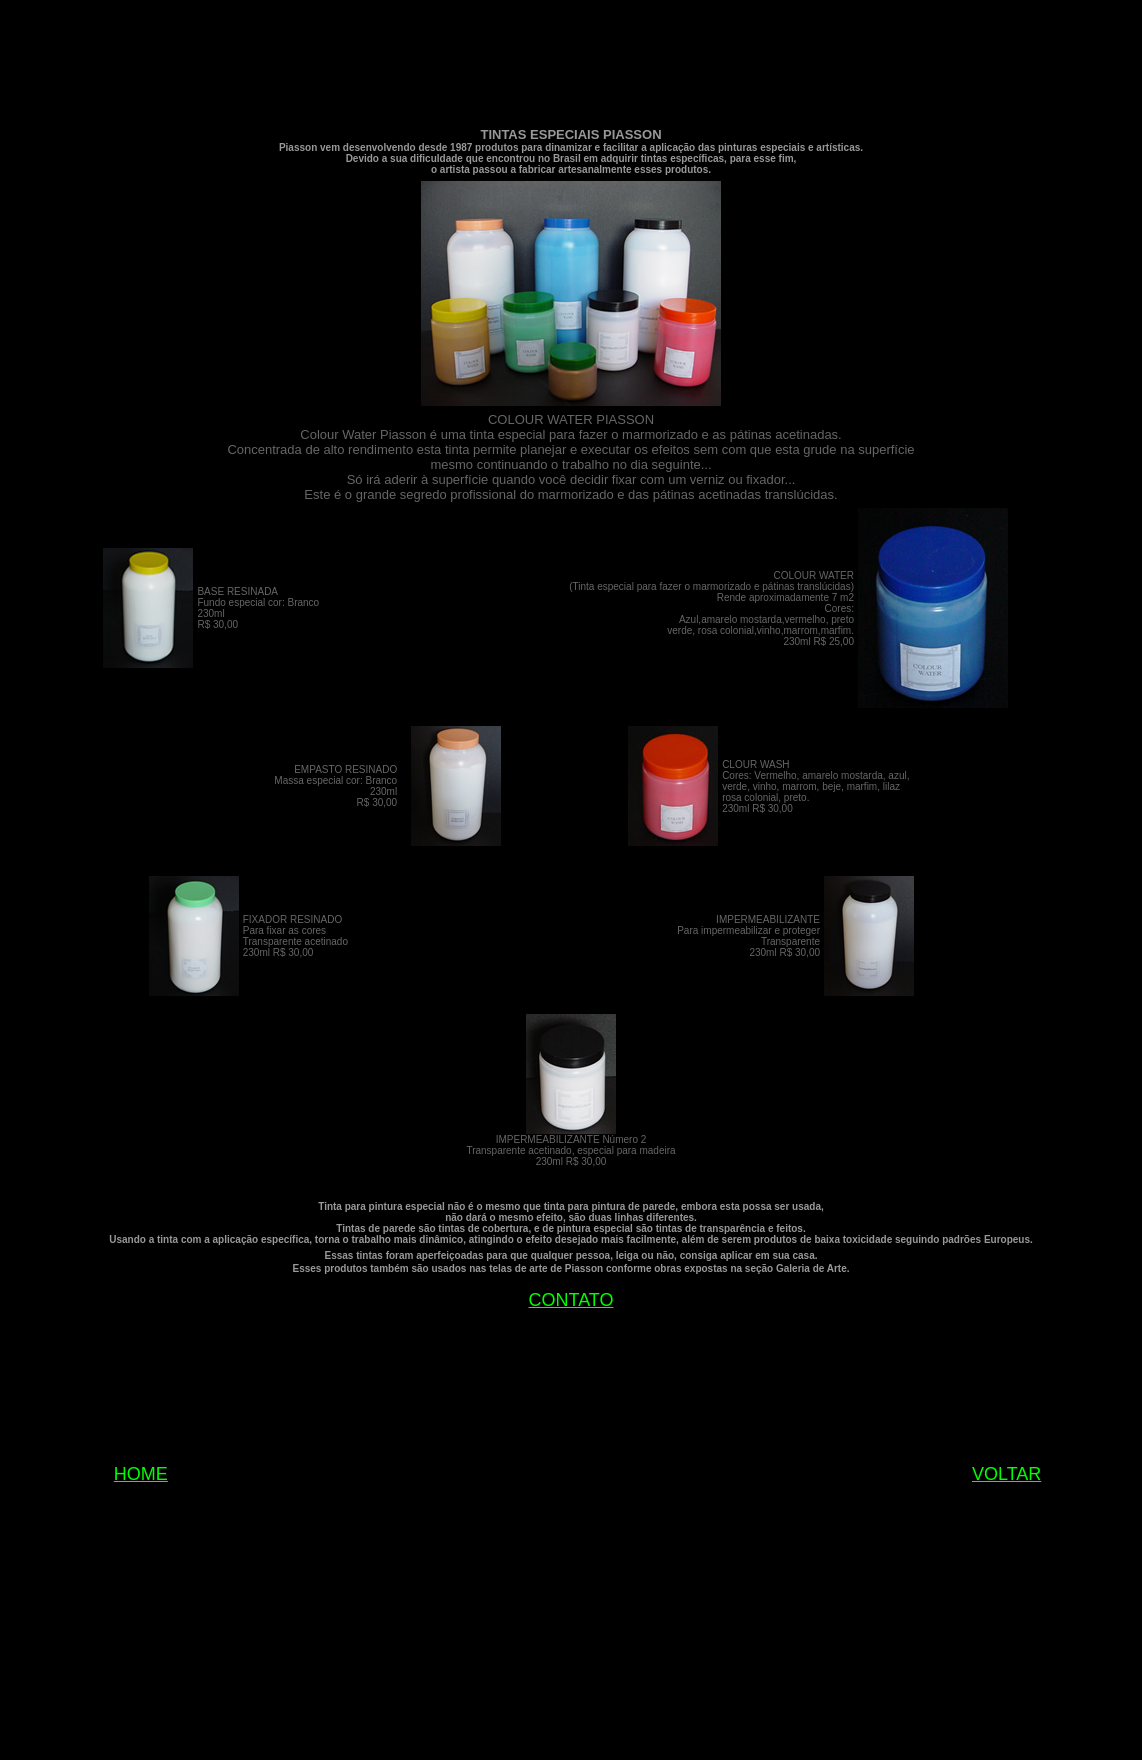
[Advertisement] (571, 66)
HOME (141, 1474)
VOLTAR (1006, 1474)
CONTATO (571, 1300)
